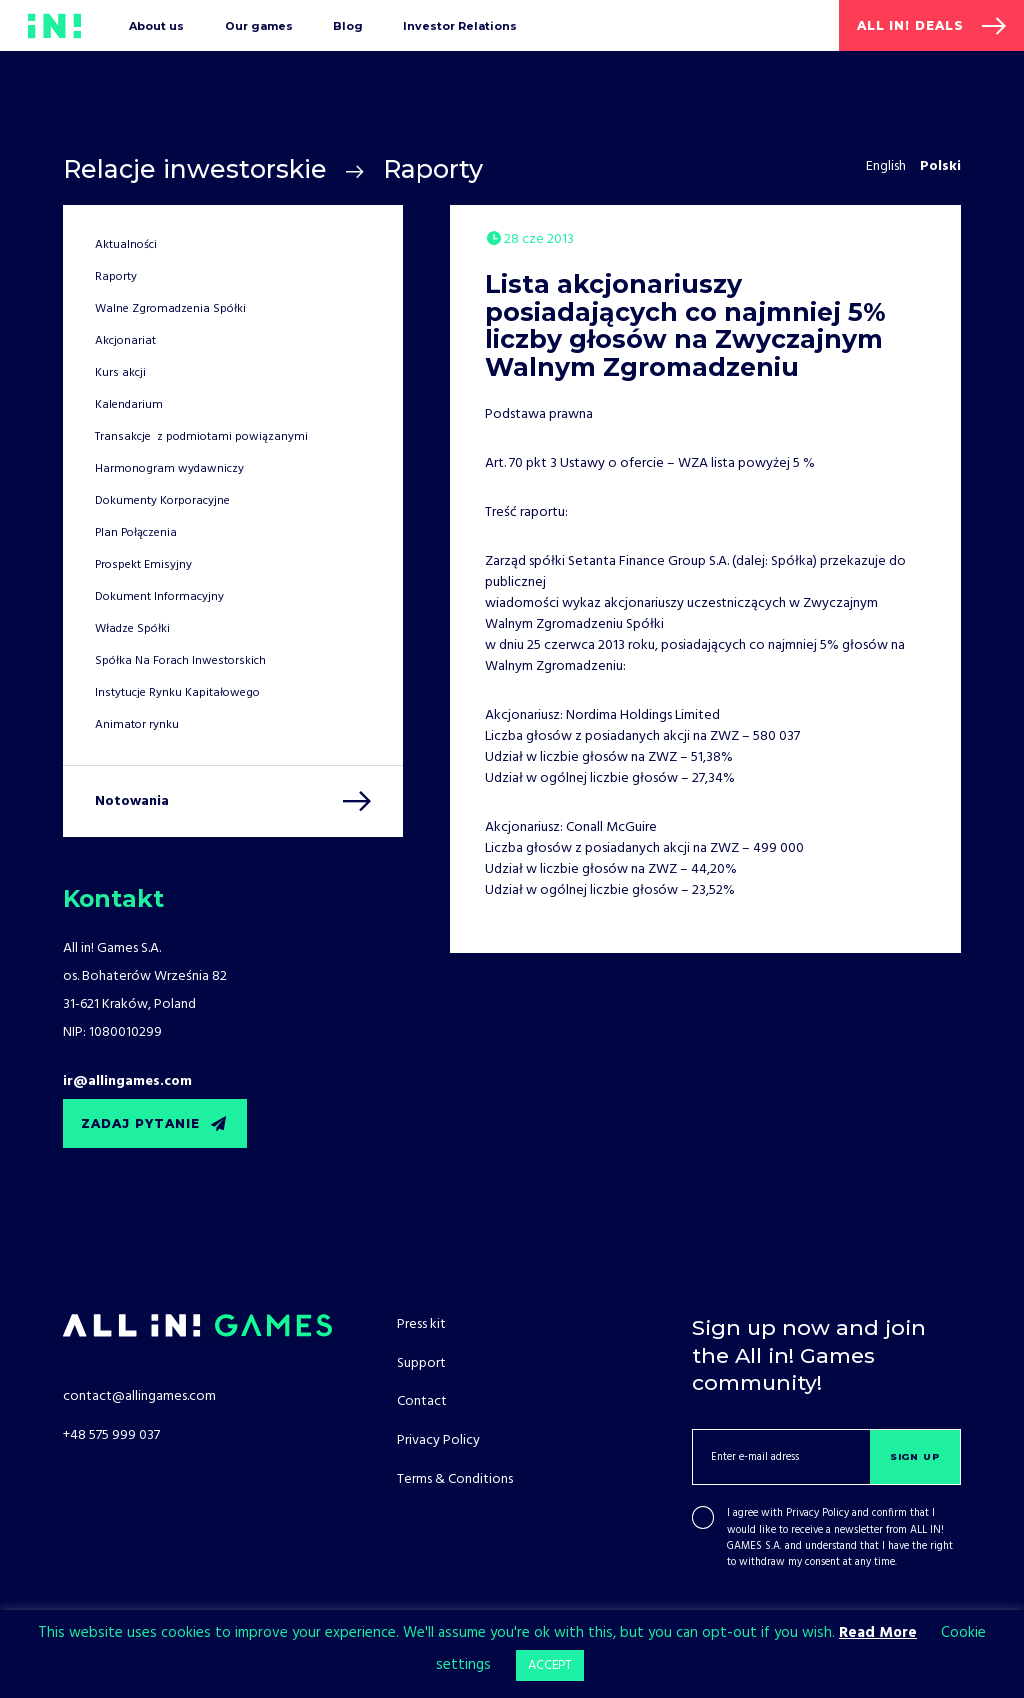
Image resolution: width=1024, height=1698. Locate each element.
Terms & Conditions (455, 1479)
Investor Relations (460, 26)
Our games (259, 26)
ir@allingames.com (127, 1081)
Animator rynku (137, 725)
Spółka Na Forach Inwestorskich (180, 661)
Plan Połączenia (136, 533)
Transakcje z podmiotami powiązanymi (201, 437)
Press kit (421, 1324)
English (886, 166)
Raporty (433, 169)
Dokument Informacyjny (159, 597)
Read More (878, 1633)
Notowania (132, 801)
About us (156, 26)
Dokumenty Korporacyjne (162, 501)
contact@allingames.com (139, 1396)
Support (421, 1363)
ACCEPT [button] (550, 1665)
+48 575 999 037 (111, 1435)
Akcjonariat (125, 341)
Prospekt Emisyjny (143, 565)
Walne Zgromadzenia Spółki (170, 309)
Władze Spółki (132, 629)
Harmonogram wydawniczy (169, 469)
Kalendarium (129, 405)
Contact (422, 1401)
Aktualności (126, 245)
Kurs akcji (120, 373)
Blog (348, 26)
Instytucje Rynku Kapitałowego (177, 693)
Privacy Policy (817, 1513)
